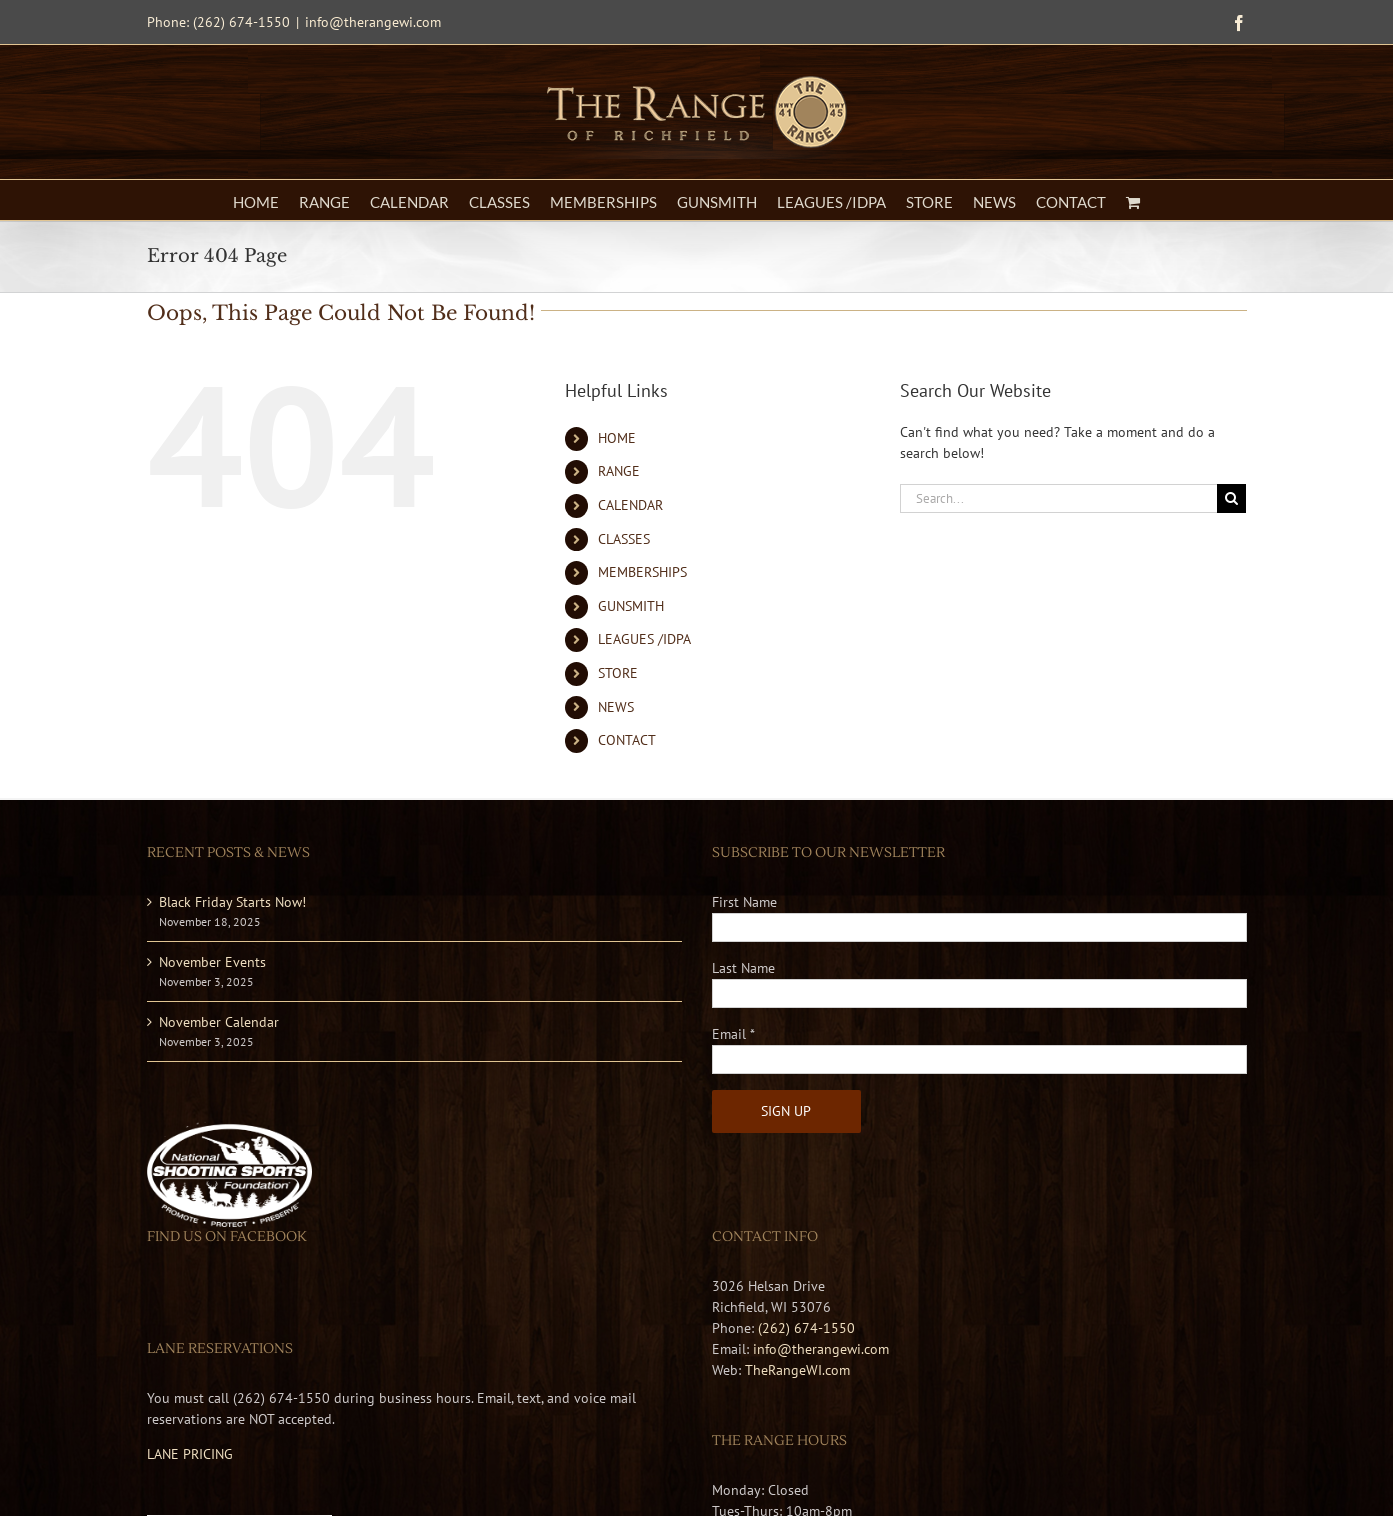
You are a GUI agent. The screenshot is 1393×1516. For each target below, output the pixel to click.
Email (733, 1034)
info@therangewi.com (373, 22)
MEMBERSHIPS (642, 572)
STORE (618, 673)
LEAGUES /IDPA (644, 639)
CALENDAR (630, 505)
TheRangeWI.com (797, 1370)
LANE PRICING (190, 1454)
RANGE (619, 471)
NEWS (616, 707)
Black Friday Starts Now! (232, 902)
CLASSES (624, 539)
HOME (617, 438)
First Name (744, 902)
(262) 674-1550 (806, 1328)
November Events (212, 962)
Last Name (743, 968)
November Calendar (219, 1022)
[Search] (1231, 498)
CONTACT (627, 740)
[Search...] (1059, 498)
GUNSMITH (631, 606)
